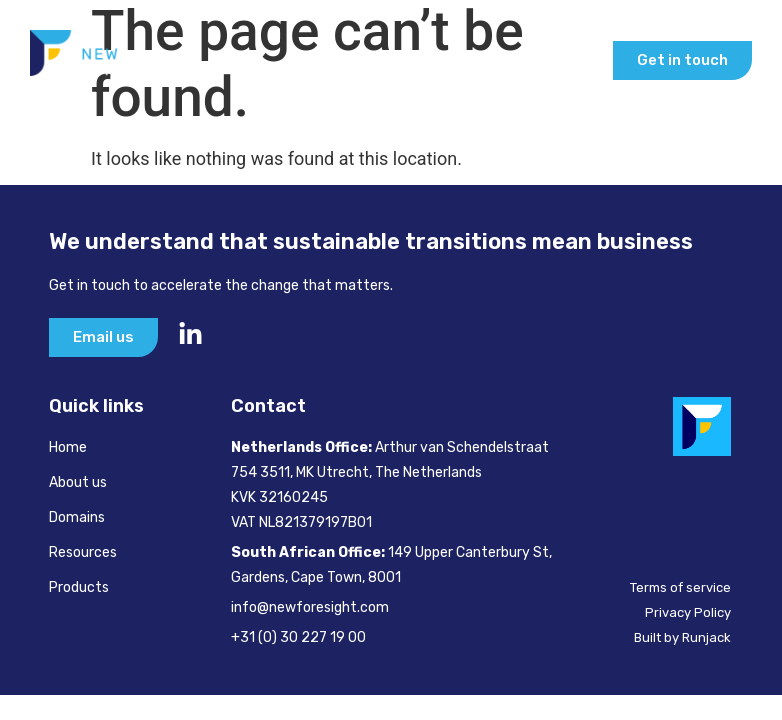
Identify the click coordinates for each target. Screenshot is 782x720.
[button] (576, 60)
